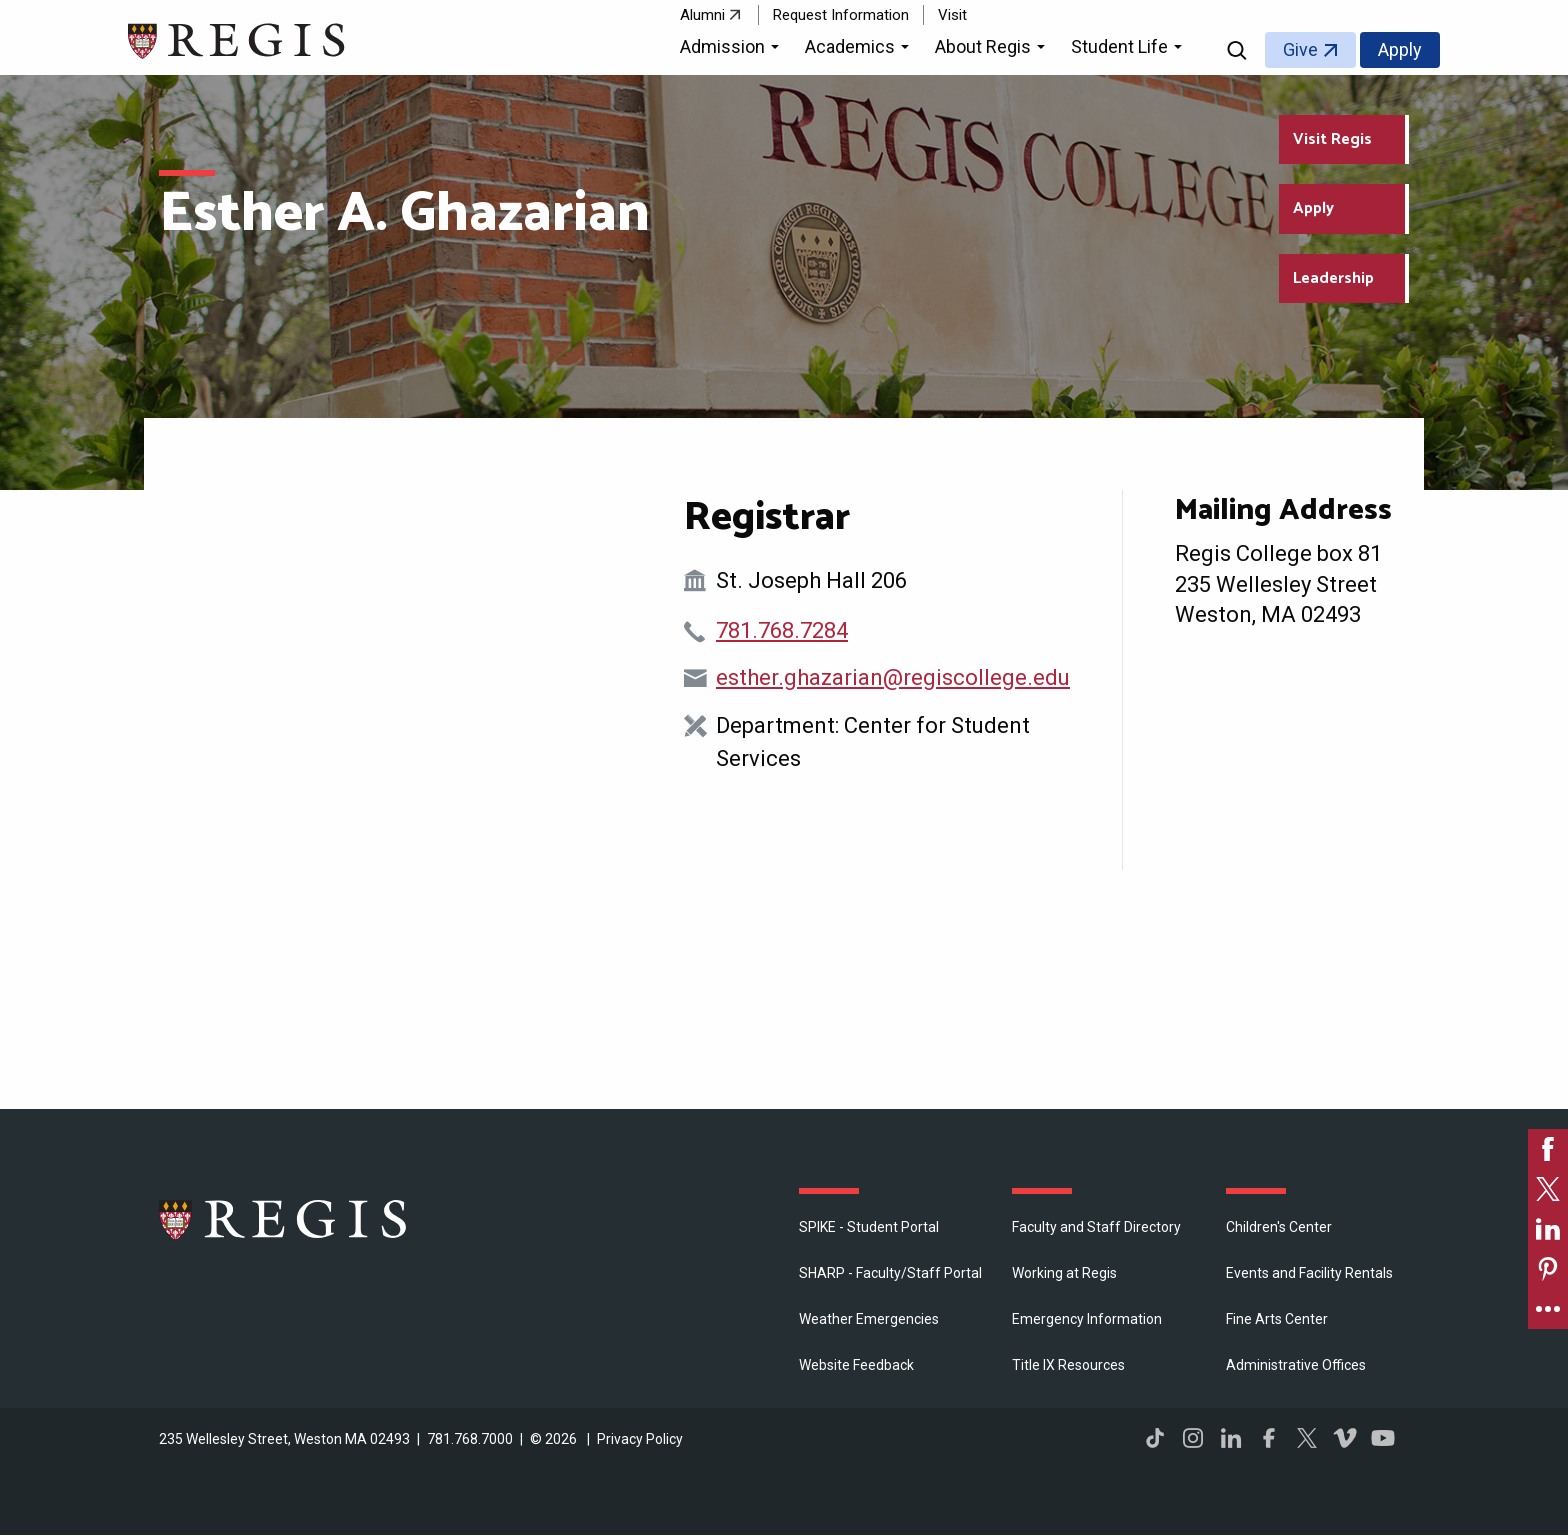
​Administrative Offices (1296, 1365)
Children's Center (1279, 1227)
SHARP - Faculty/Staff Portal (890, 1273)
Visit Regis (1332, 139)
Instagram (1193, 1438)
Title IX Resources (1068, 1365)
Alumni (702, 15)
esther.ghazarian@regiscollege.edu (893, 677)
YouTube (1383, 1438)
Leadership (1333, 278)
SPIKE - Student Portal (869, 1227)
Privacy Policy (640, 1439)
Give (1300, 49)
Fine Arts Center (1277, 1319)
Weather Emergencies (869, 1319)
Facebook (1269, 1438)
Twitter (1307, 1438)
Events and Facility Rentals (1309, 1273)
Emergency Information (1087, 1319)
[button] (732, 50)
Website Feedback (856, 1365)
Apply (1400, 49)
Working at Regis (1064, 1273)
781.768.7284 (782, 630)
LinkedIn (1231, 1438)
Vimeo (1345, 1438)
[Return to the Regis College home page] (237, 38)
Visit (952, 15)
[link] (1548, 1149)
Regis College (284, 1219)
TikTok (1155, 1438)
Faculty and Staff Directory (1096, 1227)
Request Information (841, 15)
